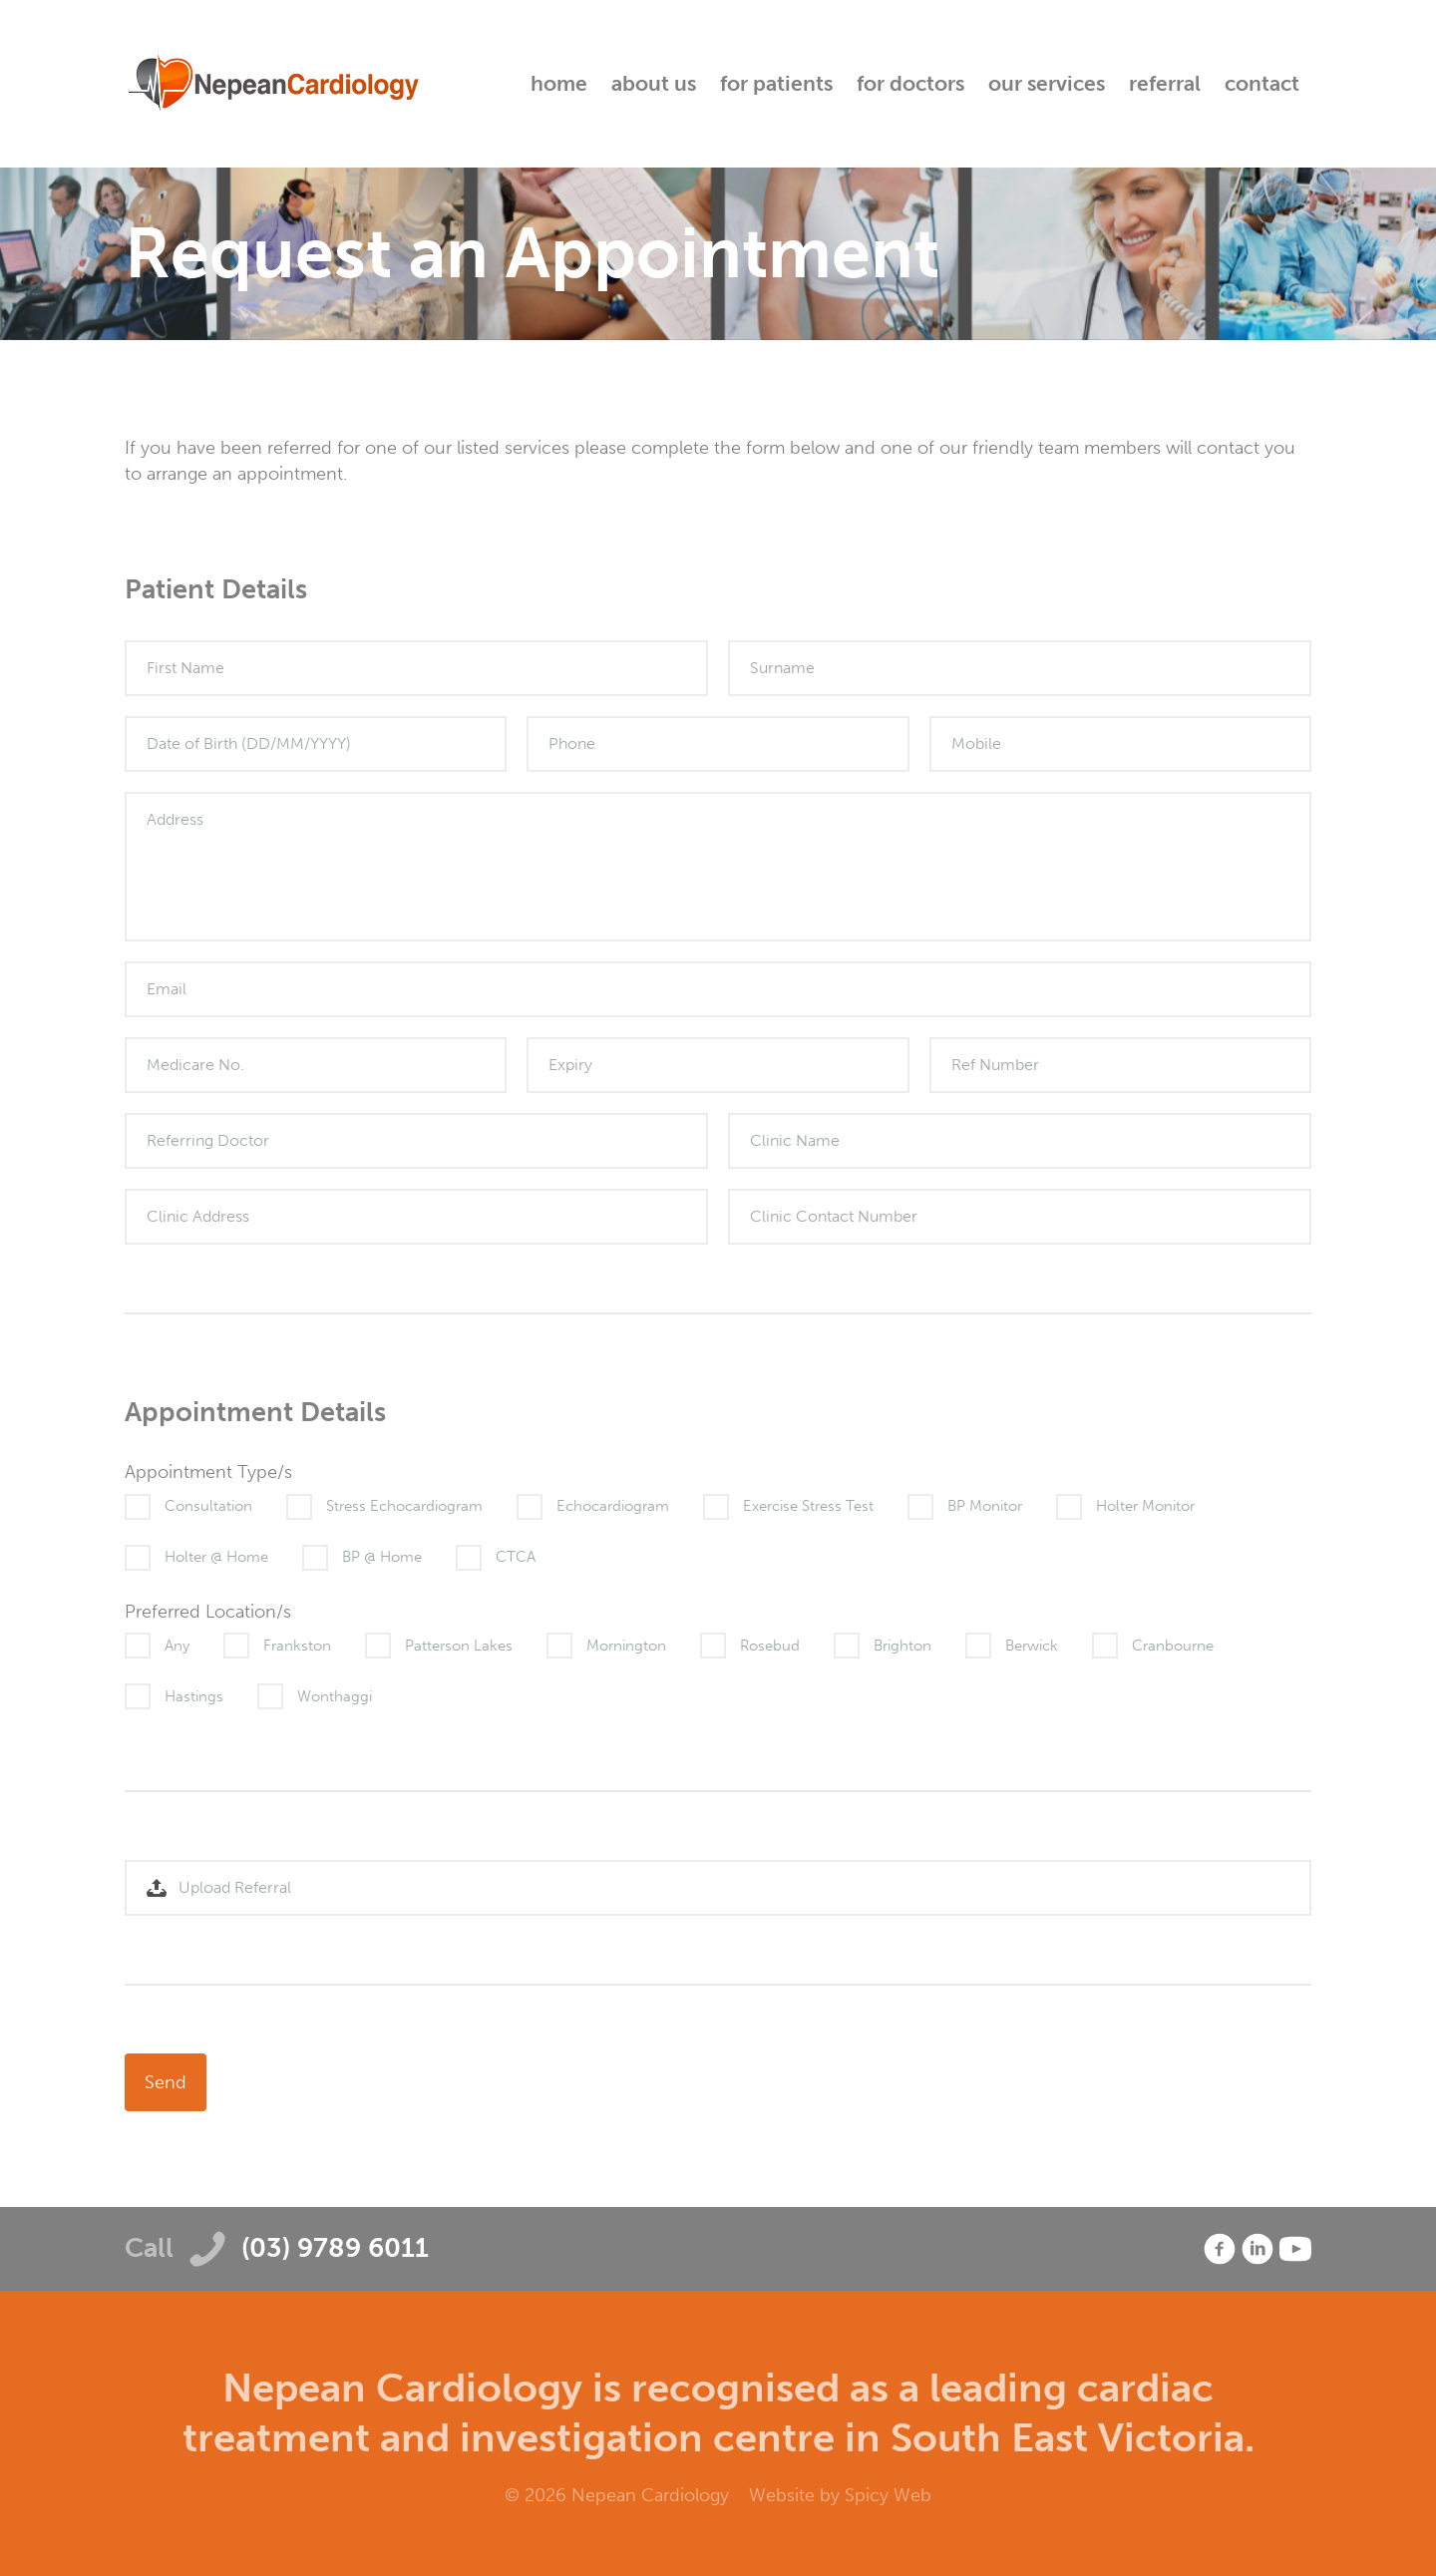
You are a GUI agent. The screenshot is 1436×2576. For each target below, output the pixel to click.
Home (559, 83)
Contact (1262, 83)
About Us (653, 83)
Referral (1165, 83)
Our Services (1046, 83)
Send (165, 2082)
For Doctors (910, 83)
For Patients (776, 83)
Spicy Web (888, 2495)
